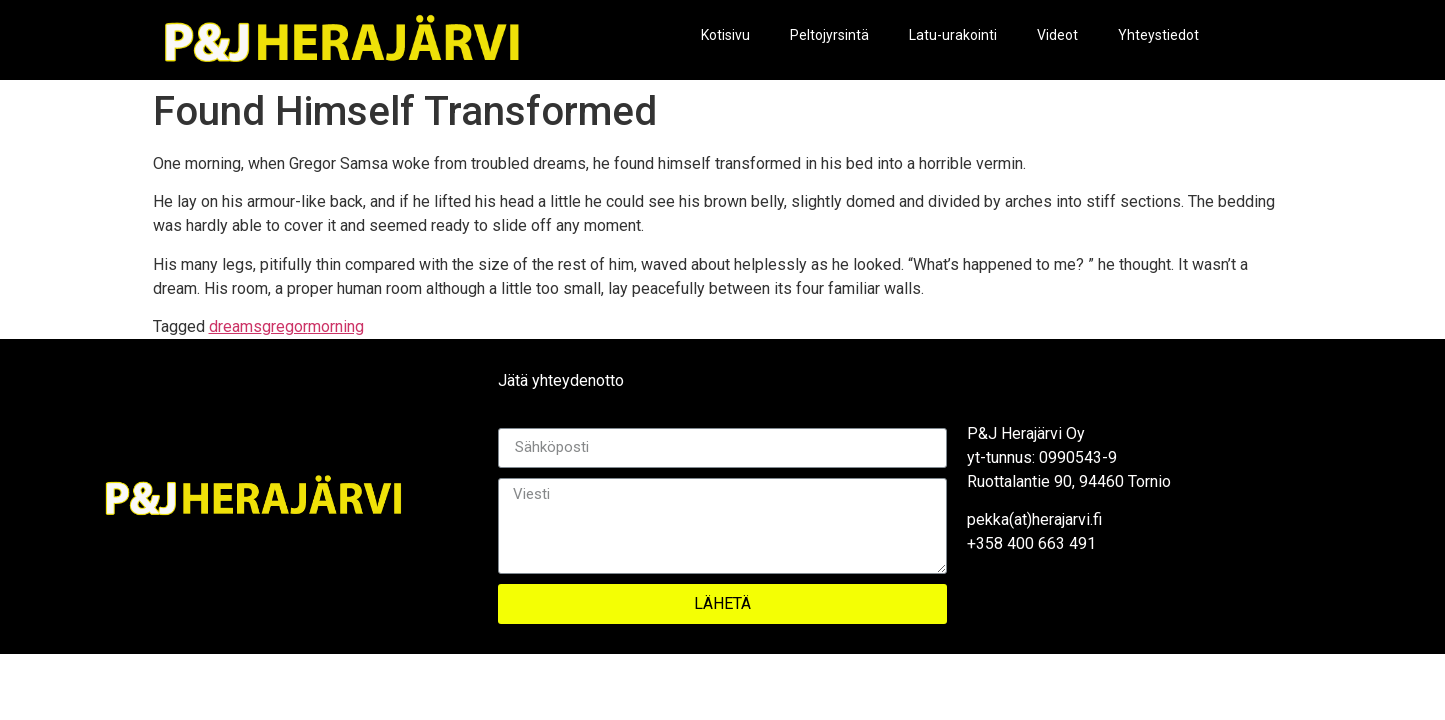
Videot (1057, 35)
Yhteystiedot (1158, 35)
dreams (235, 326)
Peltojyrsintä (829, 35)
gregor (285, 326)
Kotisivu (725, 35)
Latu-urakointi (953, 35)
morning (336, 326)
